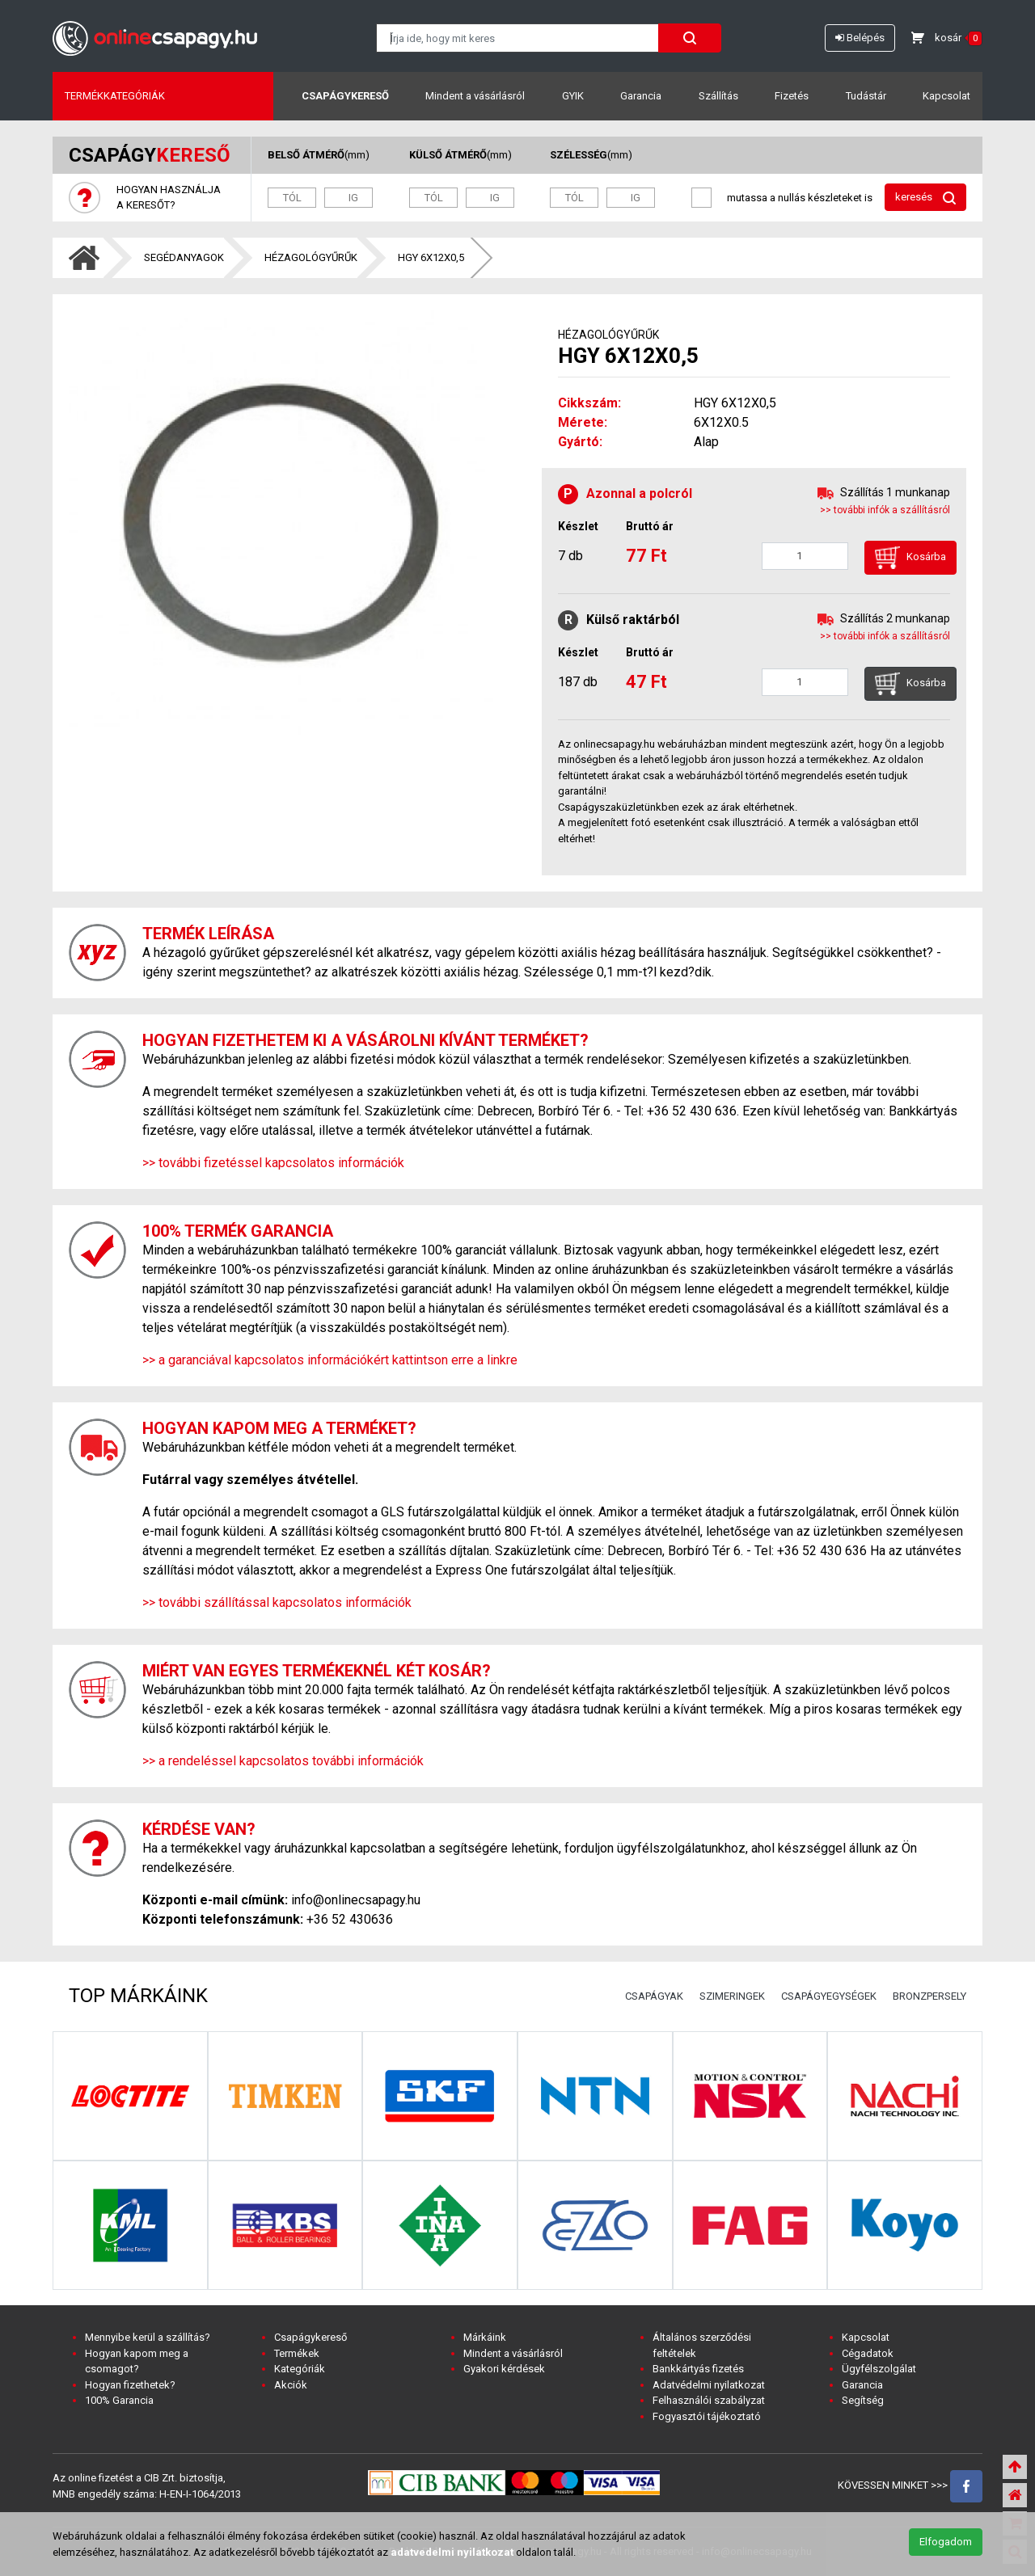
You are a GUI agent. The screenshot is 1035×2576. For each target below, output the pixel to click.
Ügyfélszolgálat (879, 2369)
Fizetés (792, 96)
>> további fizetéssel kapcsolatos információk (273, 1162)
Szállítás (718, 96)
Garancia (640, 96)
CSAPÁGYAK (654, 1996)
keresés (925, 197)
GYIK (573, 96)
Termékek (296, 2353)
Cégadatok (867, 2353)
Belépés (860, 38)
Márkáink (484, 2337)
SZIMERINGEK (732, 1996)
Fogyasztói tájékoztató (707, 2416)
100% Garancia (119, 2400)
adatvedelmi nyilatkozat (452, 2552)
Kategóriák (299, 2369)
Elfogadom (945, 2542)
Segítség (863, 2400)
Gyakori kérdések (504, 2369)
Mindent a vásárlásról (475, 96)
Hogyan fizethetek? (130, 2385)
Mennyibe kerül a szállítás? (147, 2337)
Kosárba (910, 557)
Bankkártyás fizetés (698, 2369)
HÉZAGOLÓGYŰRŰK (310, 257)
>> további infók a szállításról (885, 510)
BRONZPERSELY (929, 1996)
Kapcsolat (946, 96)
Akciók (290, 2385)
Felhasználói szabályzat (709, 2400)
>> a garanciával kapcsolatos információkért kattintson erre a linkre (330, 1360)
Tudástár (866, 96)
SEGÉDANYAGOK (184, 257)
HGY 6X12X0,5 (431, 257)
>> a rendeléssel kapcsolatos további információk (283, 1761)
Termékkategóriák (115, 96)
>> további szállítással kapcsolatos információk (277, 1602)
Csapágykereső (345, 96)
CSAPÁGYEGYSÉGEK (829, 1996)
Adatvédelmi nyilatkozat (709, 2385)
